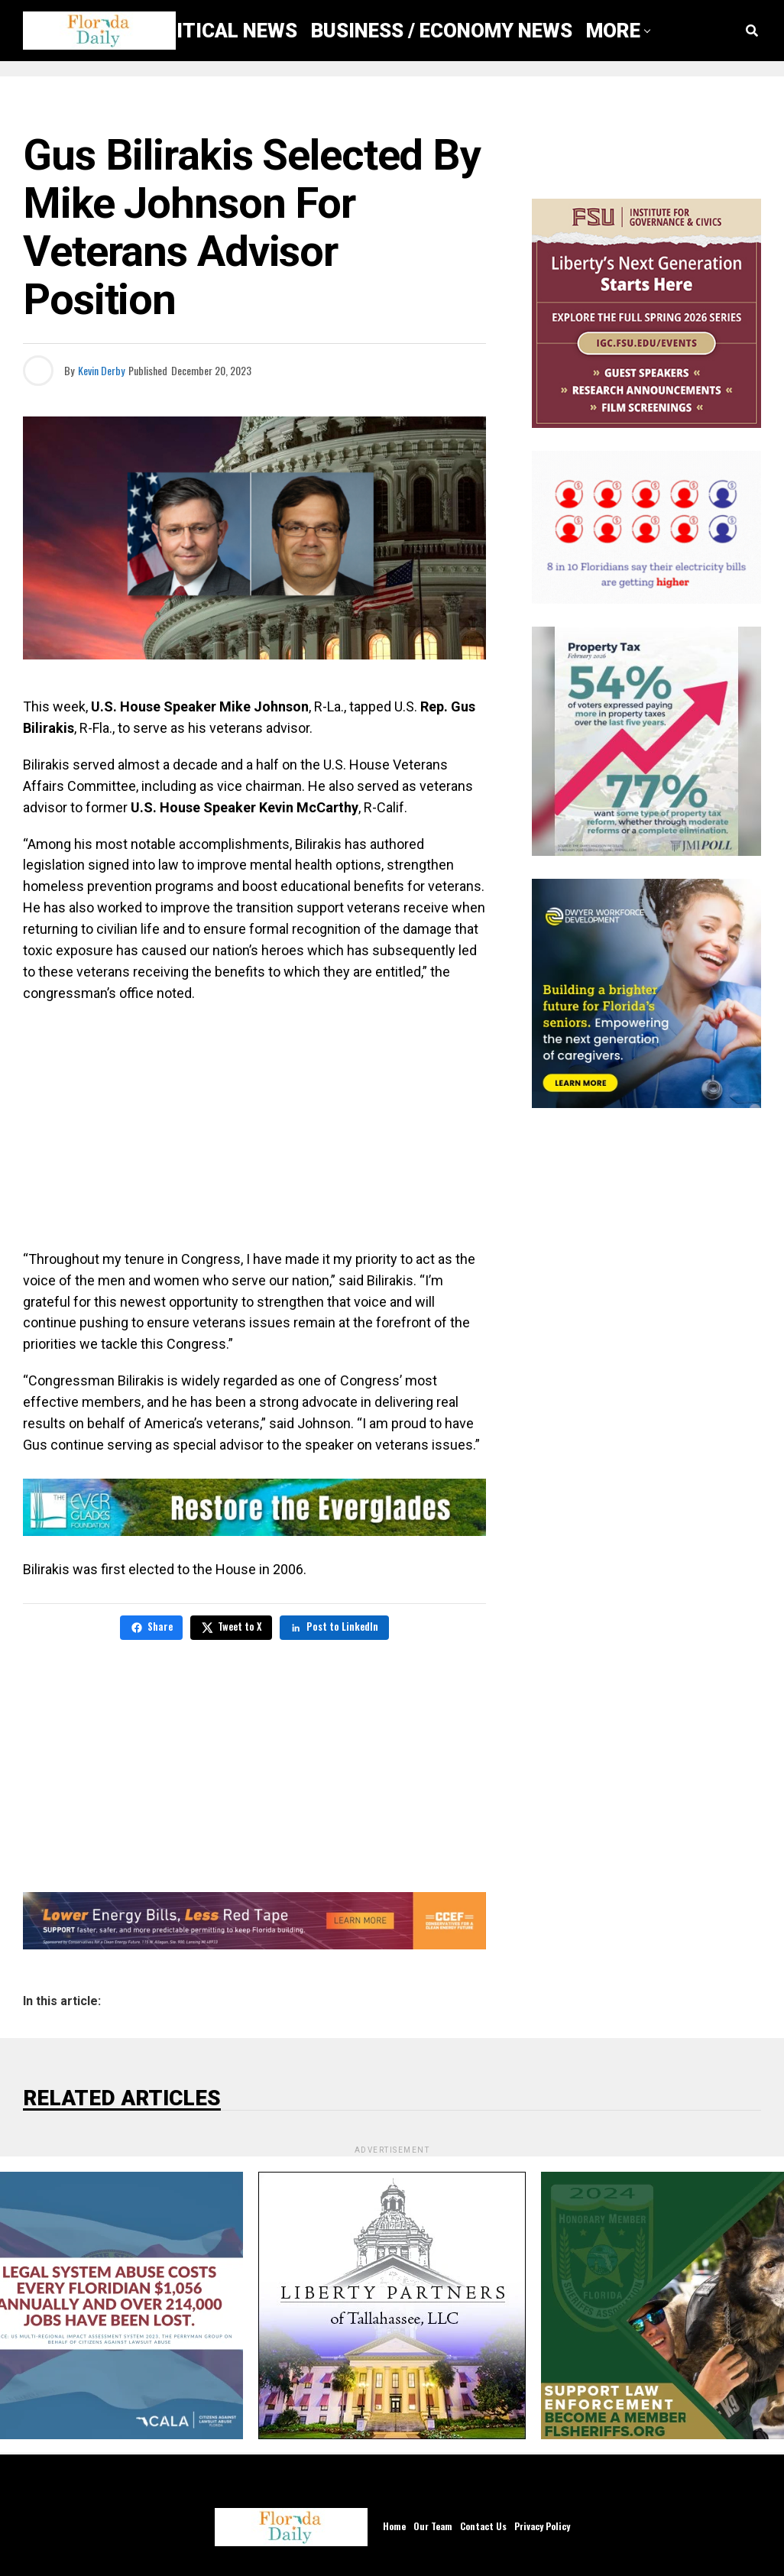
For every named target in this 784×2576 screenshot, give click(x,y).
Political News (218, 30)
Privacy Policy (542, 2525)
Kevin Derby (101, 370)
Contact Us (483, 2525)
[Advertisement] (254, 1126)
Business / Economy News (441, 30)
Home (394, 2525)
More (613, 30)
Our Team (432, 2525)
